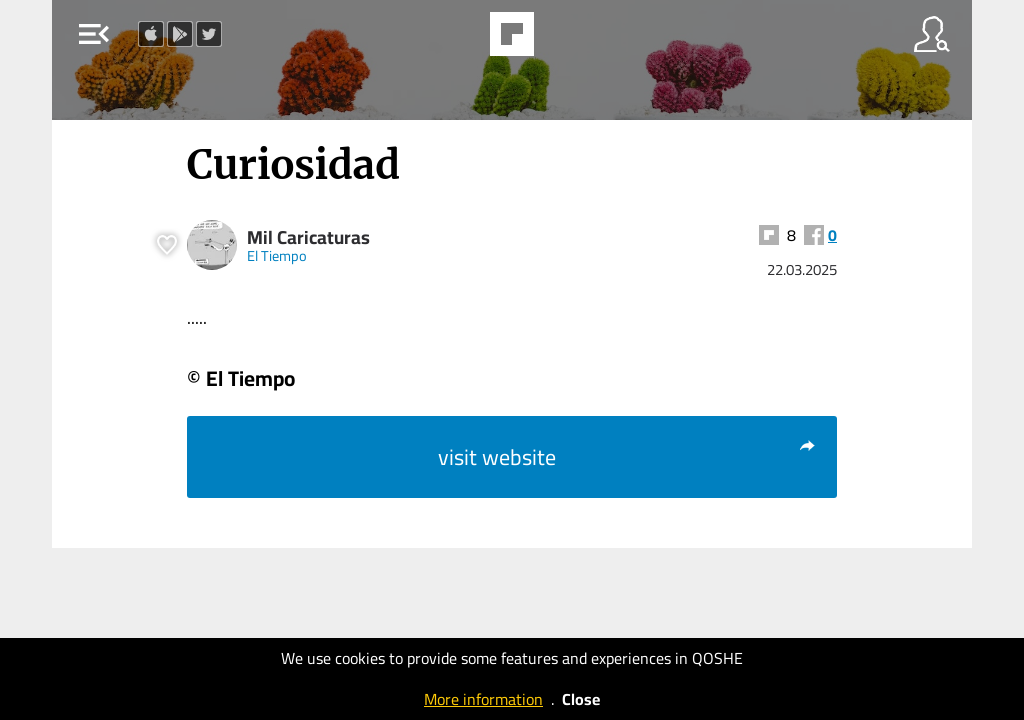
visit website (627, 457)
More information (483, 699)
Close (581, 699)
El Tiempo (277, 255)
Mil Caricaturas (308, 237)
